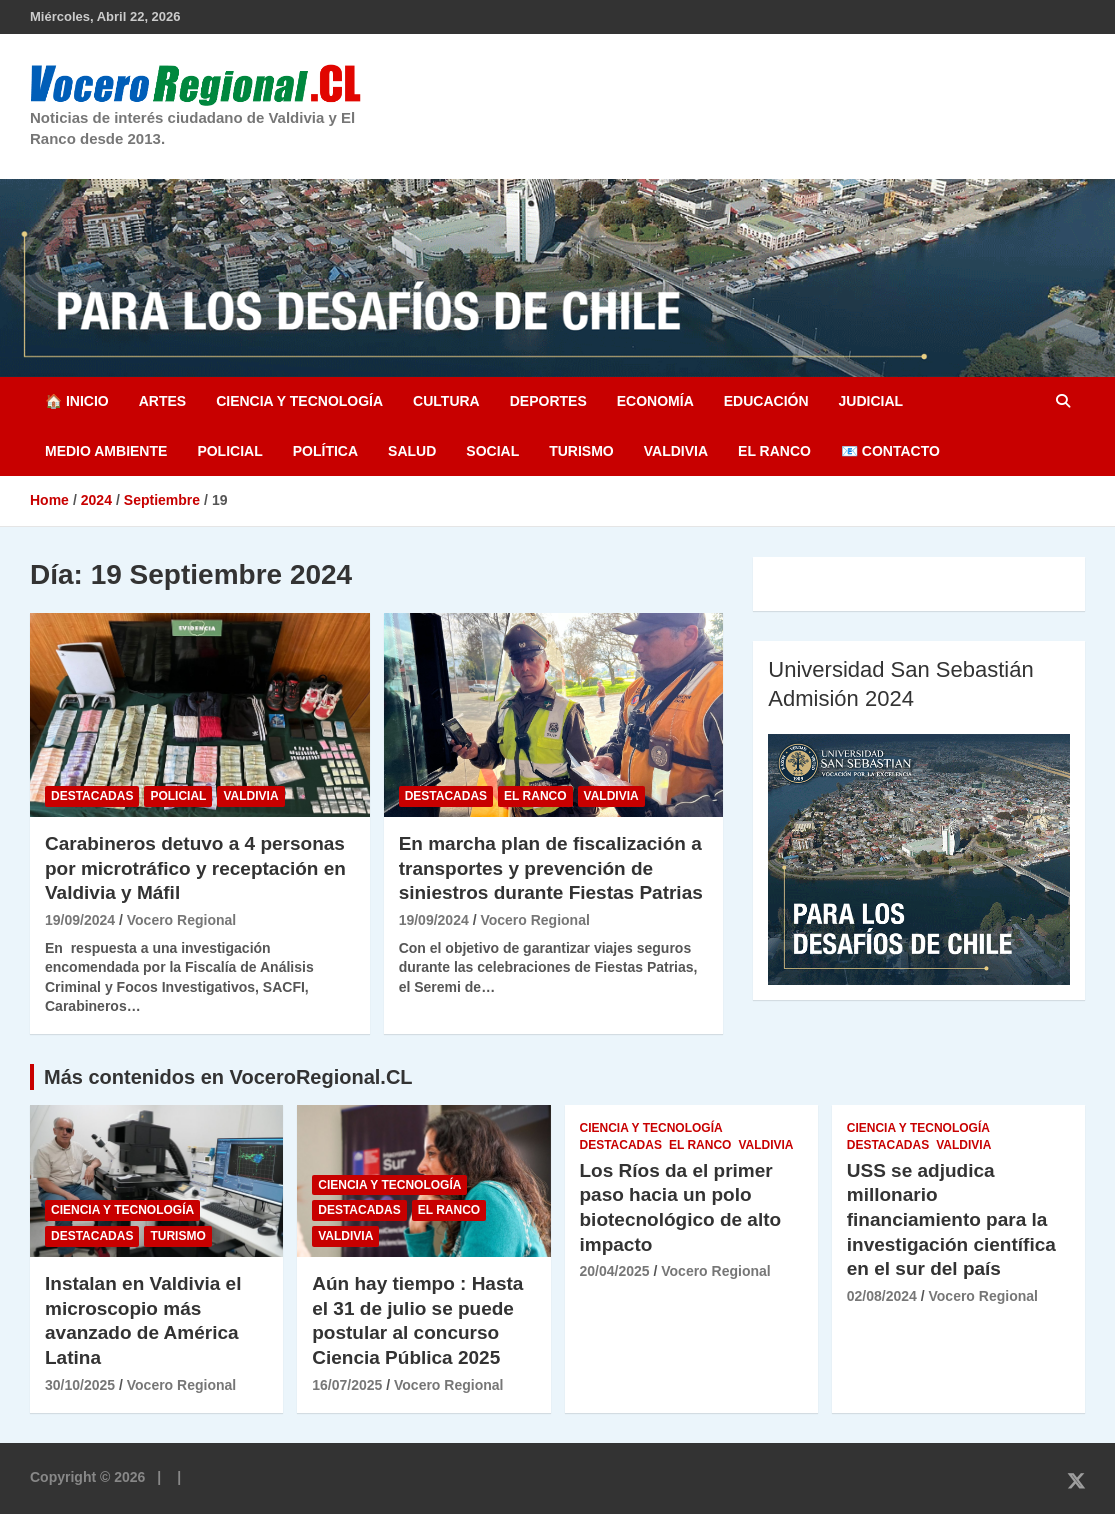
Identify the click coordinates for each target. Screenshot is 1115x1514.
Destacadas (92, 796)
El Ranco (774, 451)
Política (325, 451)
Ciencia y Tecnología (299, 401)
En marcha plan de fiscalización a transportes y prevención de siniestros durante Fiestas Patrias (551, 868)
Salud (412, 451)
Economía (655, 401)
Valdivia (676, 451)
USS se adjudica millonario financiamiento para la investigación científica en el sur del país (951, 1220)
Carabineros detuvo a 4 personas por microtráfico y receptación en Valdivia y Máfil (195, 868)
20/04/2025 (615, 1271)
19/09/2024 (80, 920)
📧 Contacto (890, 451)
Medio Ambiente (106, 451)
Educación (766, 401)
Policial (229, 451)
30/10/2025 (80, 1385)
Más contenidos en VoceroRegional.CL (228, 1077)
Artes (162, 401)
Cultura (446, 401)
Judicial (871, 401)
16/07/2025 (347, 1385)
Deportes (548, 401)
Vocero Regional (181, 920)
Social (492, 451)
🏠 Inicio (77, 401)
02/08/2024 (882, 1296)
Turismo (581, 451)
